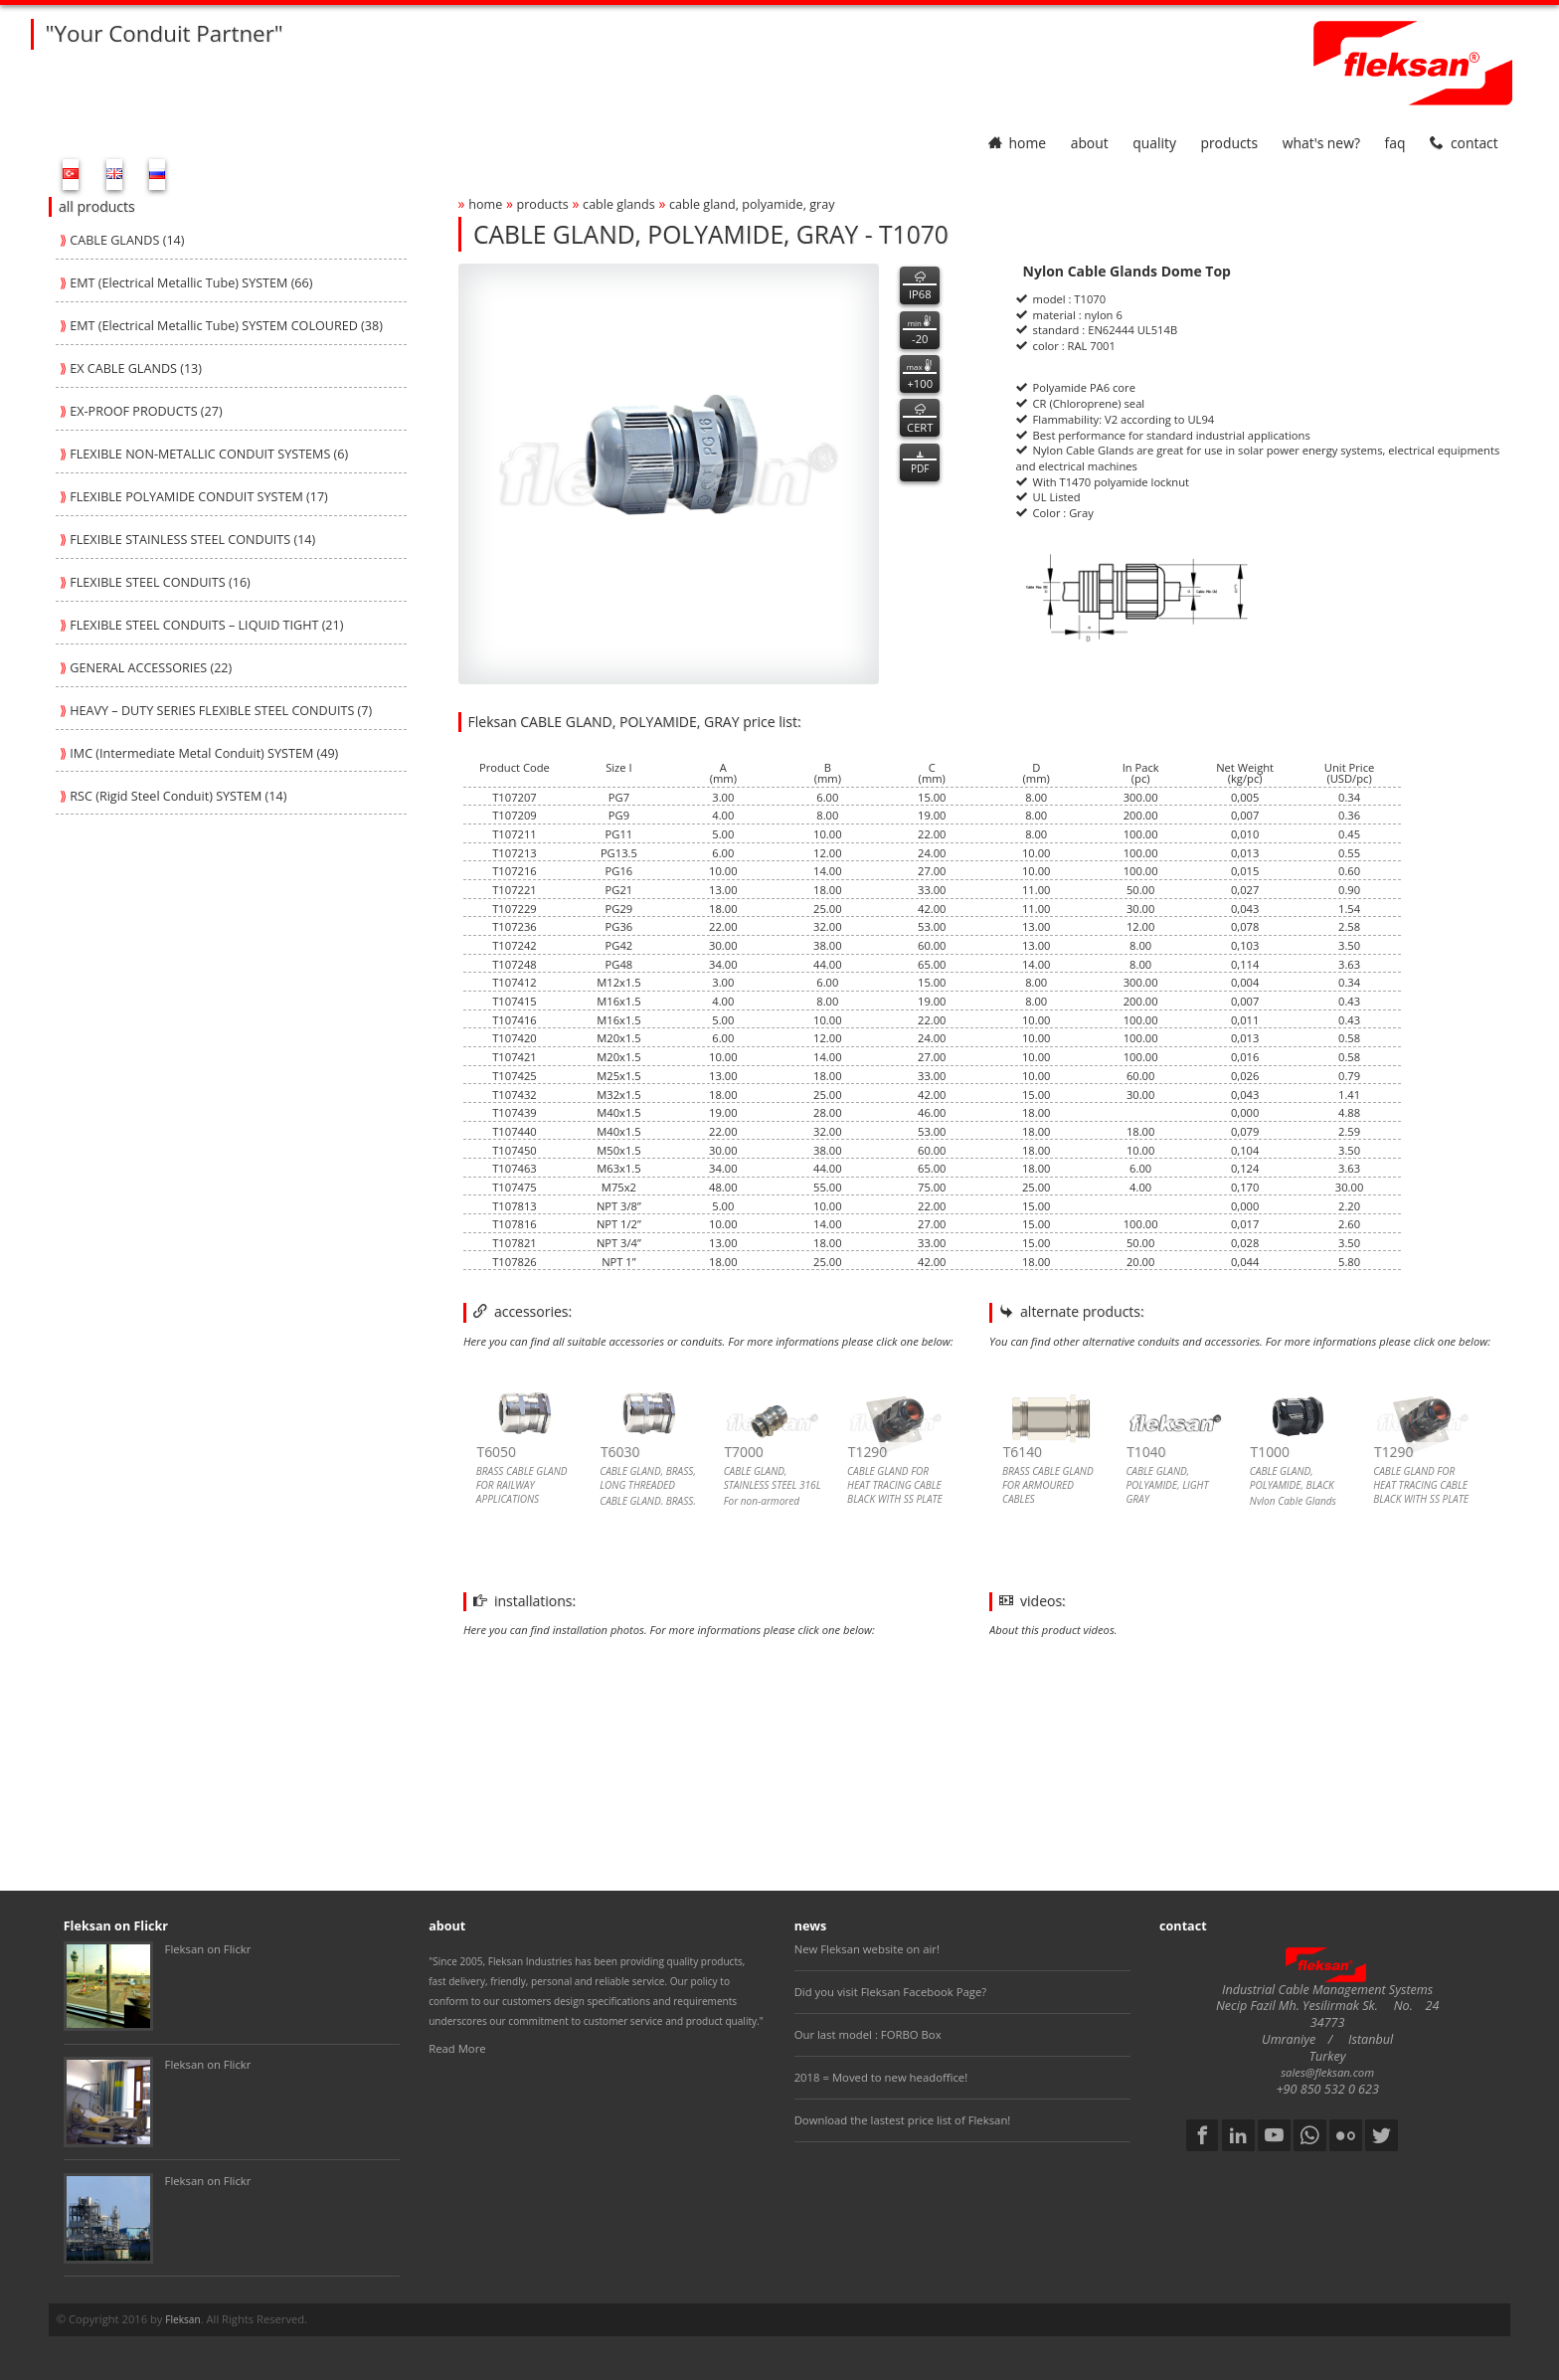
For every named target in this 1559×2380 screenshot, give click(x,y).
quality (1154, 142)
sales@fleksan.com (1327, 2072)
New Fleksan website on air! (867, 1948)
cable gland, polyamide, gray (751, 204)
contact (1464, 142)
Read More (457, 2048)
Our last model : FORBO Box (868, 2034)
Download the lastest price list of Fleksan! (902, 2119)
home (1017, 142)
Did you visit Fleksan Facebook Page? (890, 1991)
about (1090, 142)
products (1229, 142)
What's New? (1321, 142)
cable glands (619, 204)
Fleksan (182, 2319)
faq (1395, 142)
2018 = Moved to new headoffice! (881, 2077)
